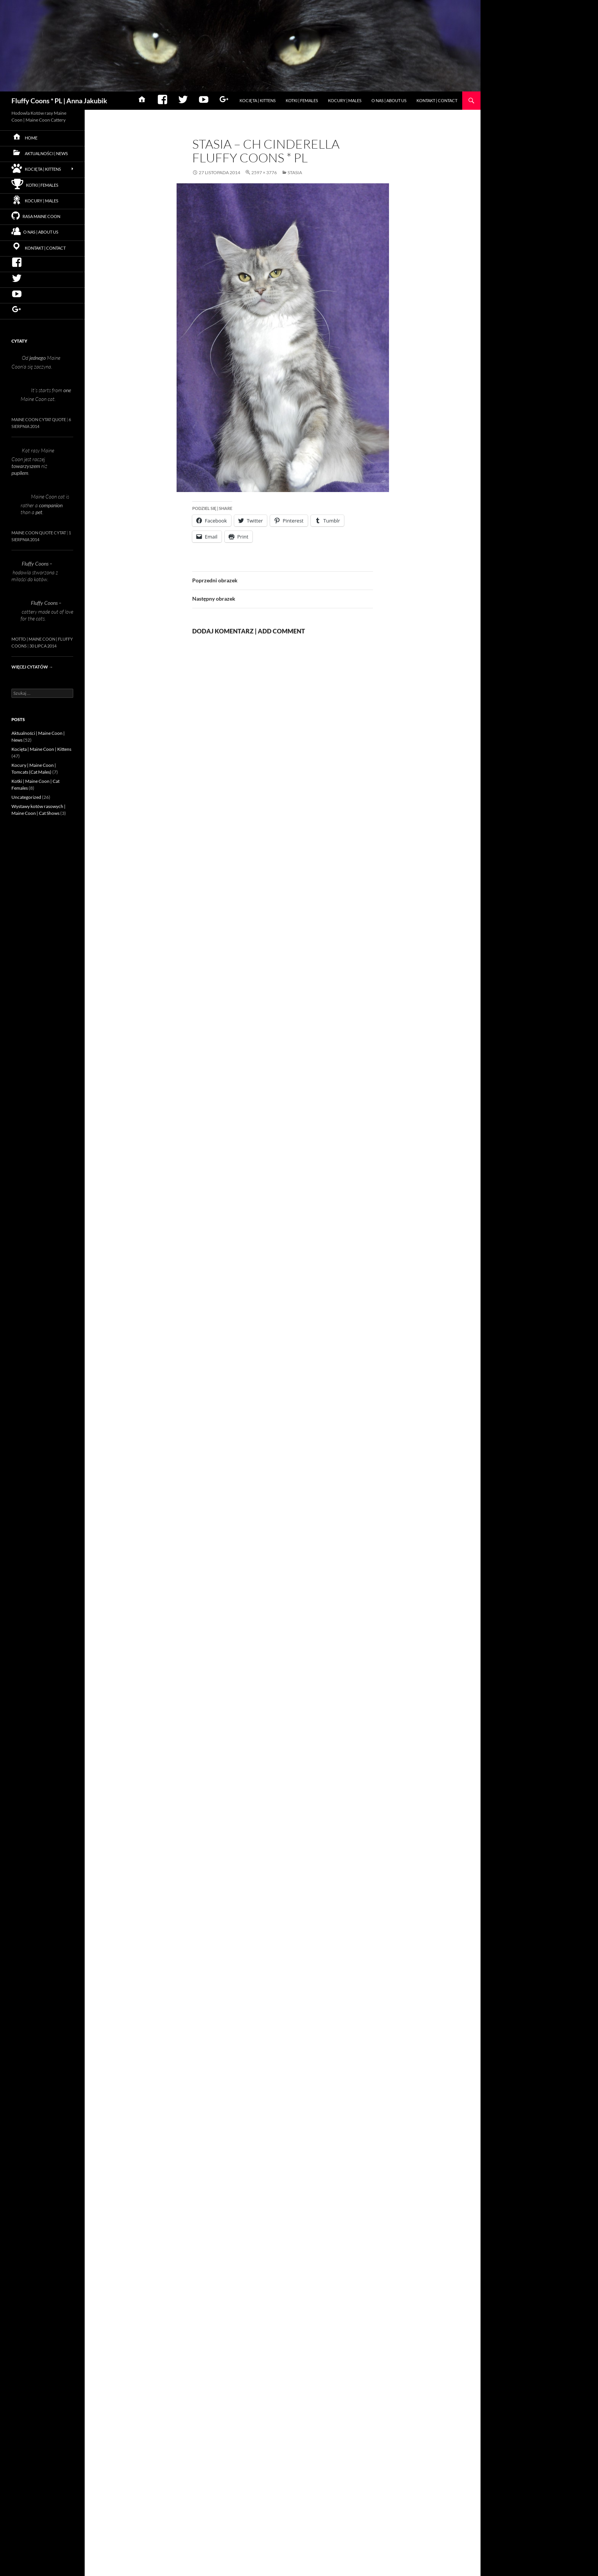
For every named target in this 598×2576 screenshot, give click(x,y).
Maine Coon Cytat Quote (38, 419)
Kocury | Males (345, 100)
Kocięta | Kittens (258, 100)
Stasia (295, 172)
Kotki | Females (302, 100)
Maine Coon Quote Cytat (38, 532)
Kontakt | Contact (436, 100)
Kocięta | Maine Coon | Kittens (41, 749)
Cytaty (19, 340)
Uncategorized (26, 797)
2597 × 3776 (264, 172)
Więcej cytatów (32, 666)
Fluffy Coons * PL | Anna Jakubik (59, 100)
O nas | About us (389, 100)
